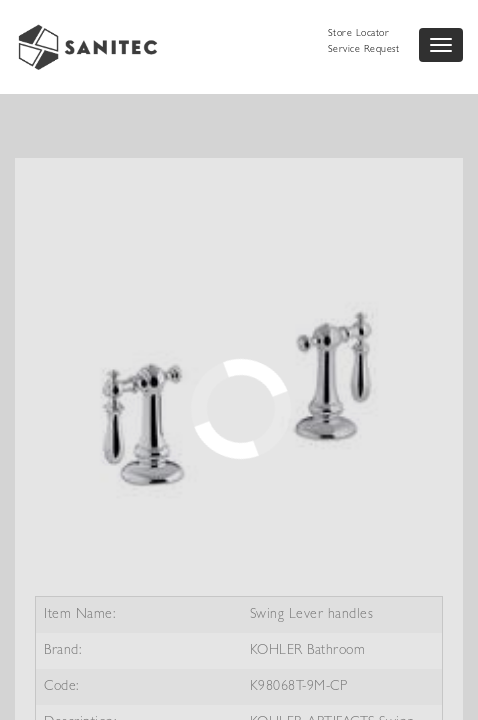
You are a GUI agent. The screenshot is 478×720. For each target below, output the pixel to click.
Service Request (364, 50)
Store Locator (359, 34)
